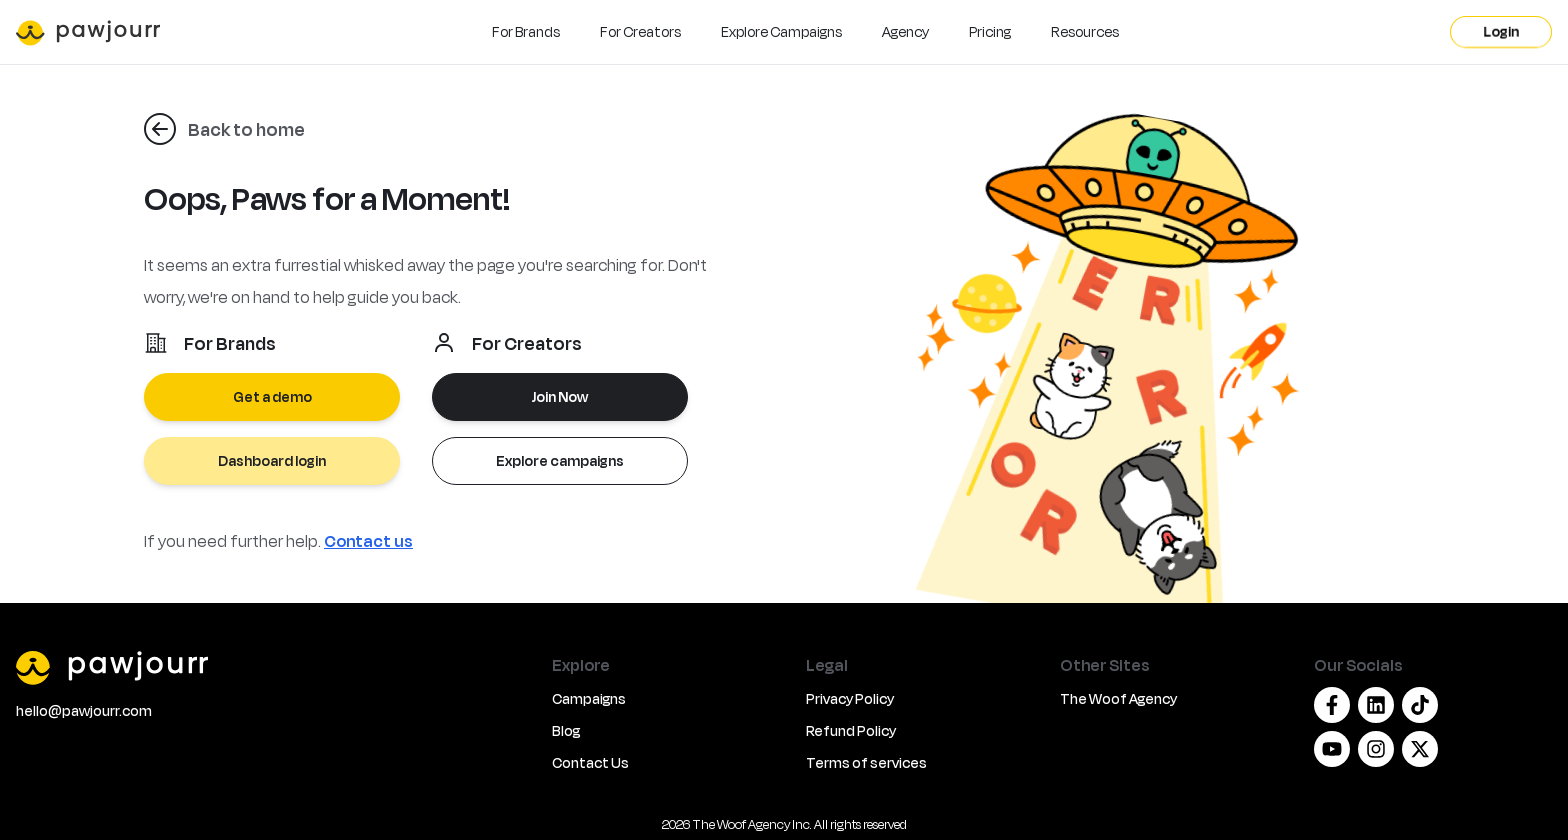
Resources (1085, 31)
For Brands (526, 31)
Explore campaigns (560, 460)
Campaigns (589, 698)
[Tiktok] (1420, 705)
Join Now (560, 396)
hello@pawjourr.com (84, 710)
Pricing (990, 31)
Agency (905, 31)
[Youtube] (1332, 749)
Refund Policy (851, 730)
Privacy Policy (850, 698)
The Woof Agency (1118, 698)
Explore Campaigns (781, 31)
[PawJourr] (272, 667)
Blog (566, 730)
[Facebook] (1332, 705)
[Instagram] (1376, 749)
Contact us (368, 540)
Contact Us (590, 762)
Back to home (246, 129)
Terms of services (866, 762)
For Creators (640, 31)
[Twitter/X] (1420, 749)
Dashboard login (272, 460)
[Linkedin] (1376, 705)
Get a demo (272, 396)
